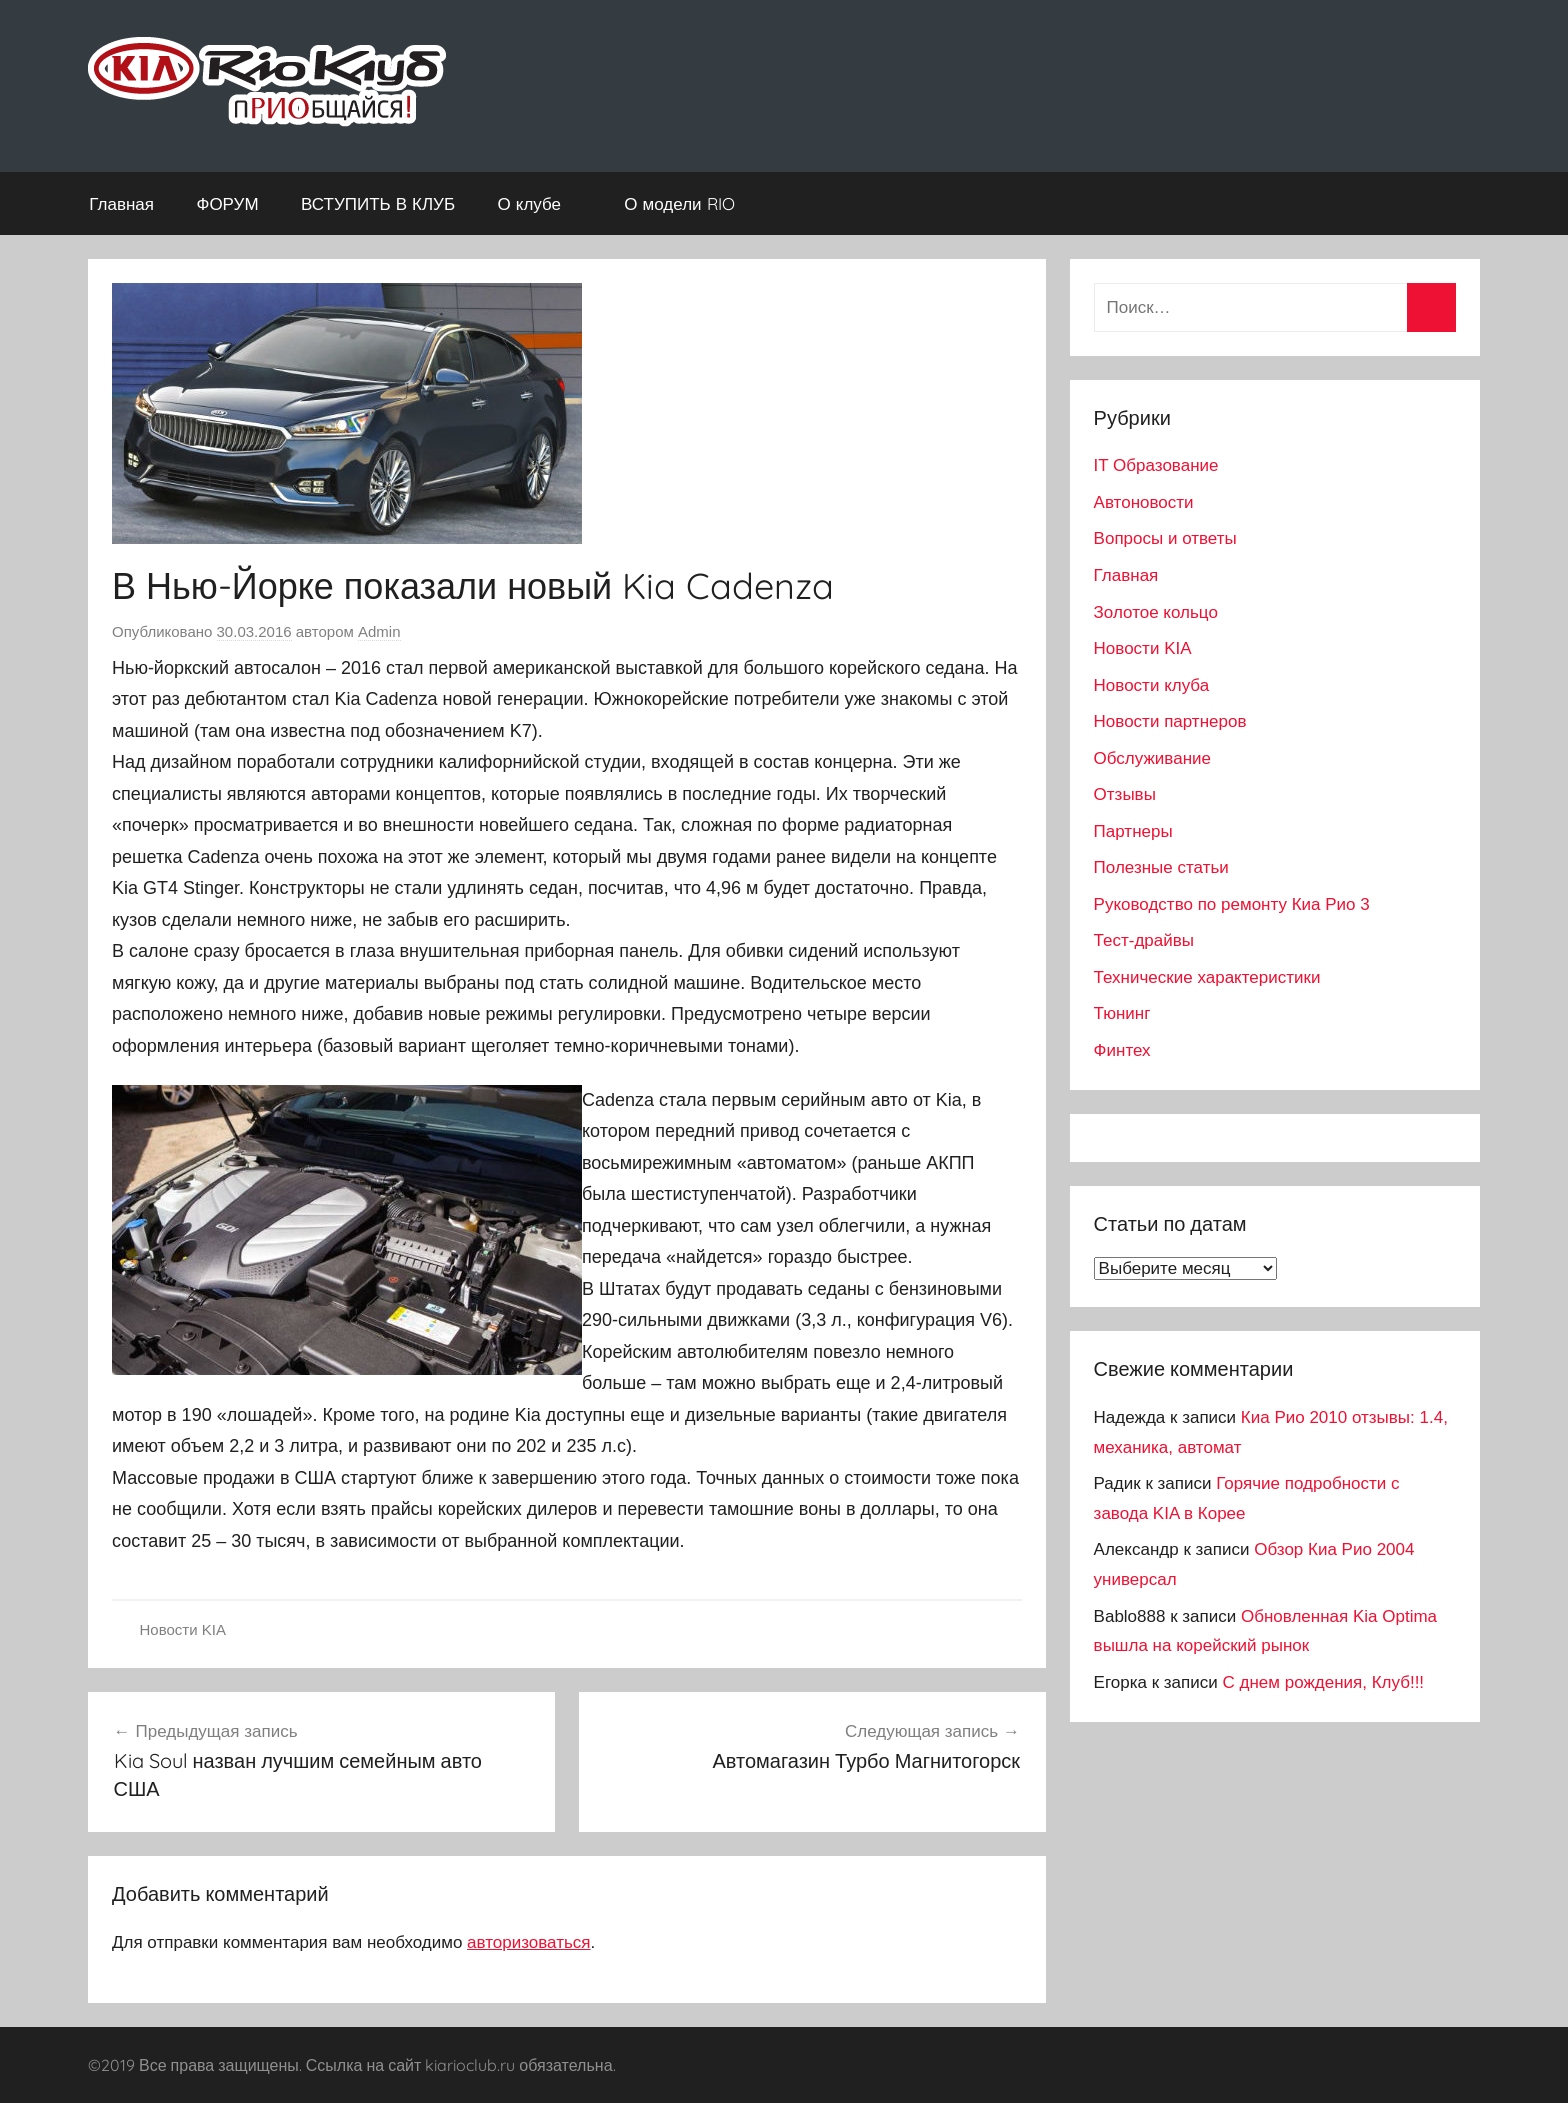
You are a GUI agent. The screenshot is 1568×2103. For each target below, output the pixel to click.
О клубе (540, 203)
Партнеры (1133, 831)
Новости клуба (1152, 685)
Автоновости (1144, 502)
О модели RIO (689, 203)
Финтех (1122, 1050)
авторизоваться (528, 1942)
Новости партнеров (1170, 721)
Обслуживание (1152, 758)
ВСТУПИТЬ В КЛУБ (378, 203)
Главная (121, 203)
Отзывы (1125, 794)
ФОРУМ (227, 203)
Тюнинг (1122, 1013)
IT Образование (1156, 465)
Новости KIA (183, 1629)
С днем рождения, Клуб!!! (1324, 1682)
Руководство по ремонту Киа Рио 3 (1232, 904)
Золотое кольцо (1156, 612)
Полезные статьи (1161, 867)
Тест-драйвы (1144, 940)
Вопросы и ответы (1165, 538)
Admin (379, 631)
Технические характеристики (1207, 977)
